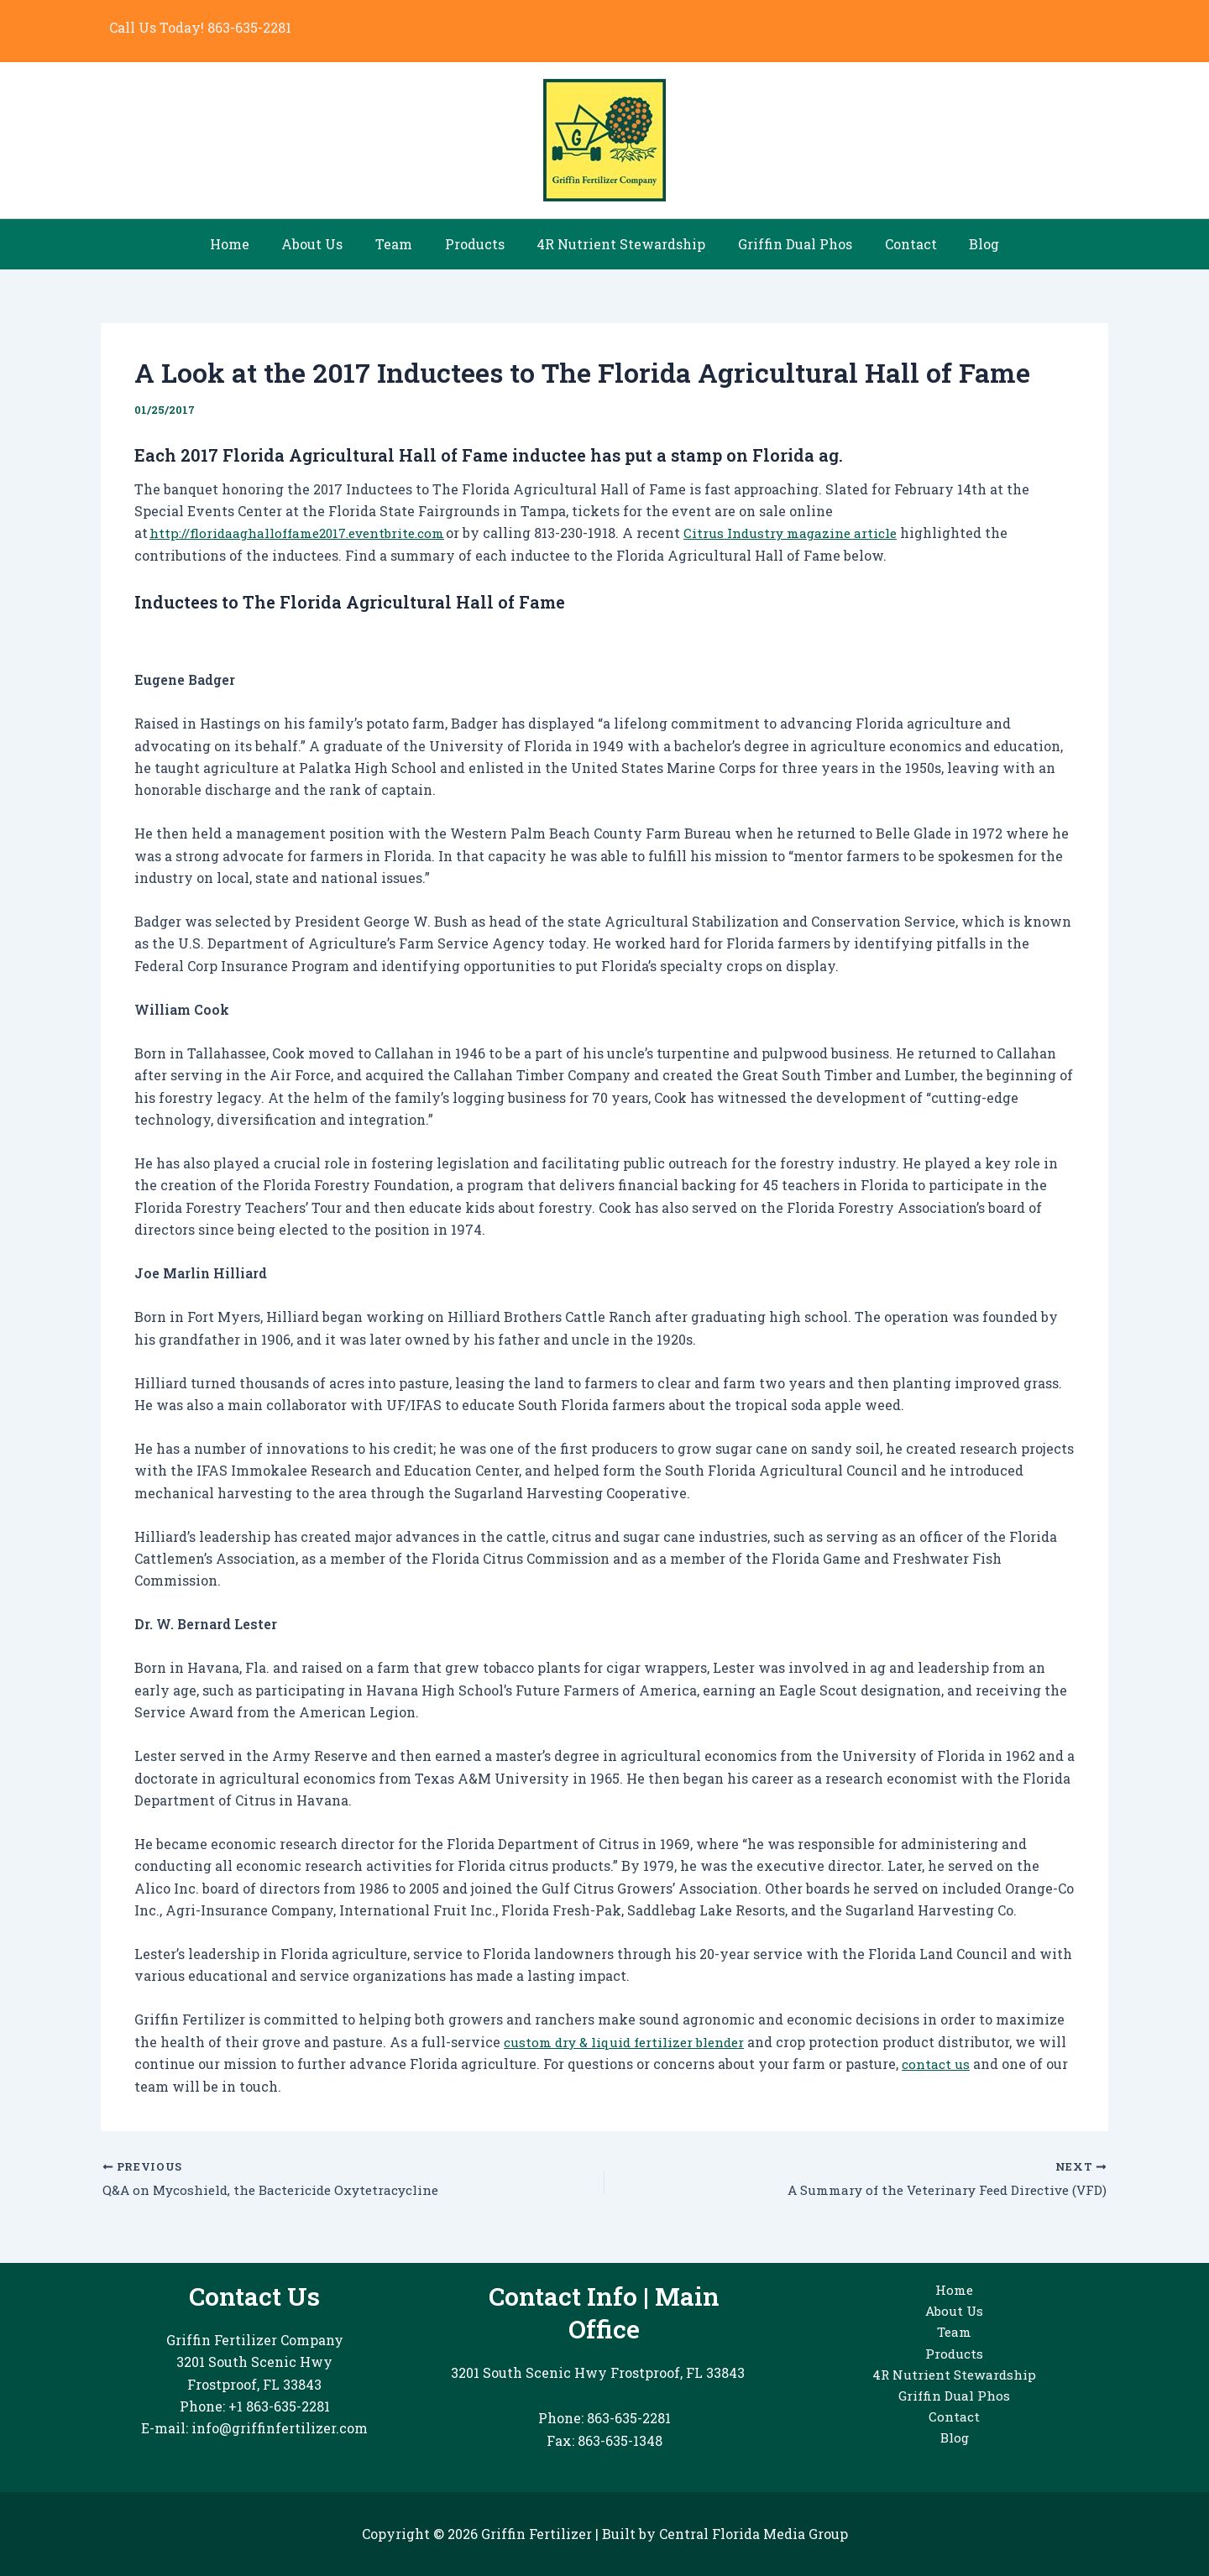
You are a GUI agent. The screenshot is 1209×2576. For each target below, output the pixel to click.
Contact (897, 244)
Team (402, 244)
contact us (967, 2063)
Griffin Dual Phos (787, 244)
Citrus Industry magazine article (810, 532)
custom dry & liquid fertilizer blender (630, 2042)
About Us (326, 244)
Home (249, 244)
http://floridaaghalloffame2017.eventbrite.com (305, 532)
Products (477, 244)
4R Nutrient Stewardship (618, 244)
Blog (965, 244)
